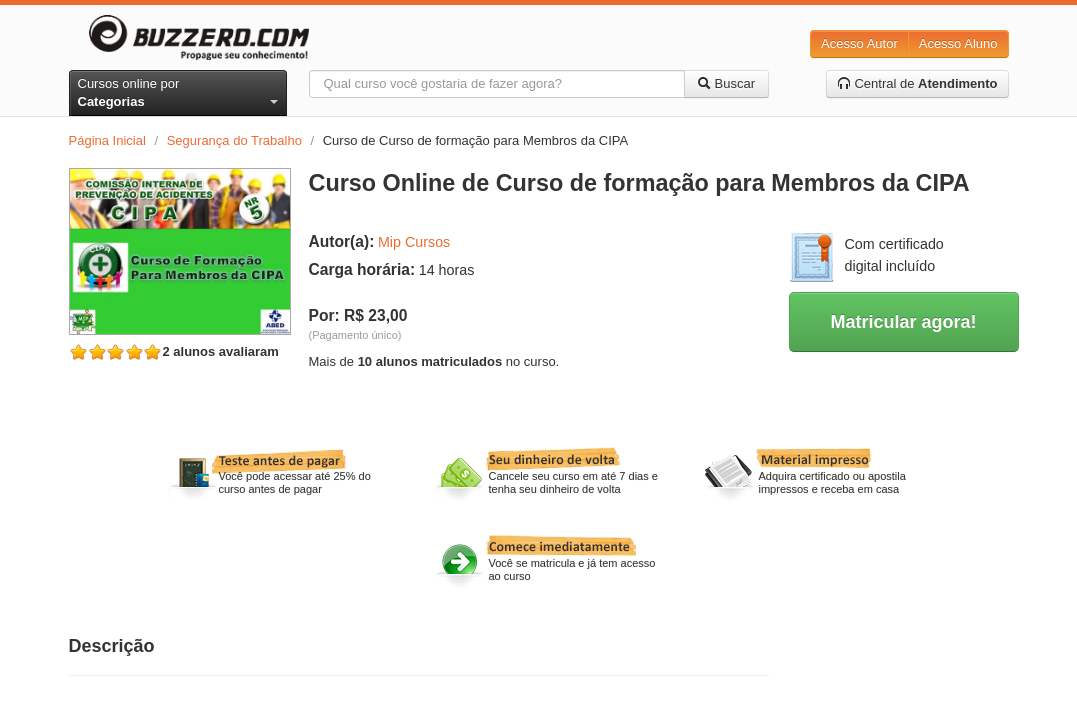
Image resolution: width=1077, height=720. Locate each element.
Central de (917, 83)
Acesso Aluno (958, 43)
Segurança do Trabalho (234, 140)
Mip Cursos (414, 242)
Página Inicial (107, 140)
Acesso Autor (859, 43)
